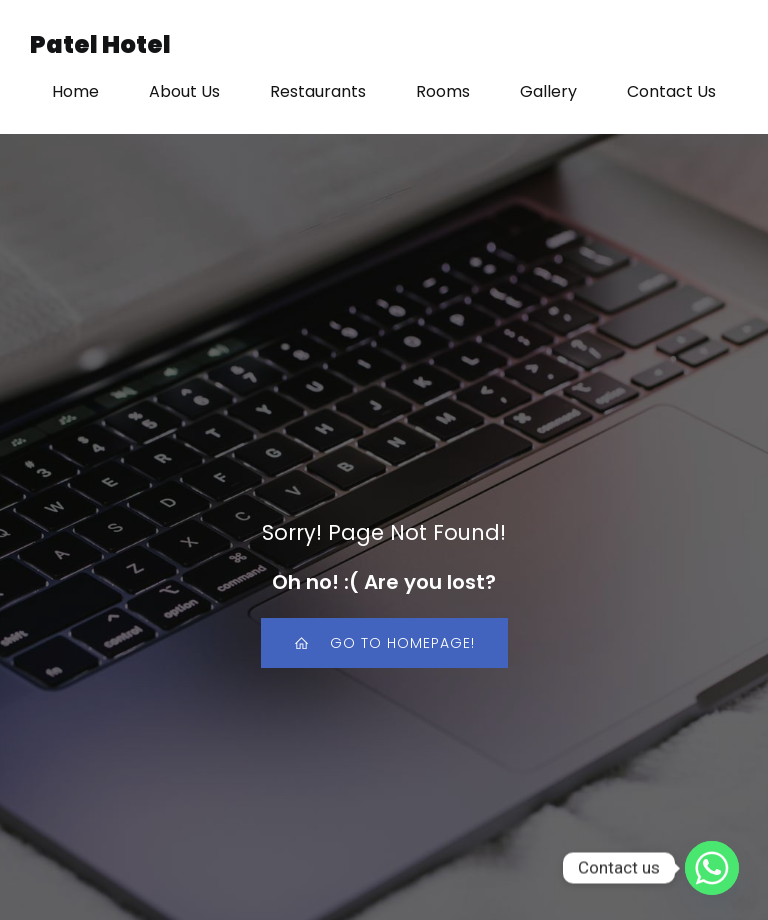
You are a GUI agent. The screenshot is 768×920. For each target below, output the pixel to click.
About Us (184, 91)
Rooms (443, 91)
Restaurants (318, 91)
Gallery (548, 91)
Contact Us (671, 91)
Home (75, 91)
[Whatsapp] (712, 868)
